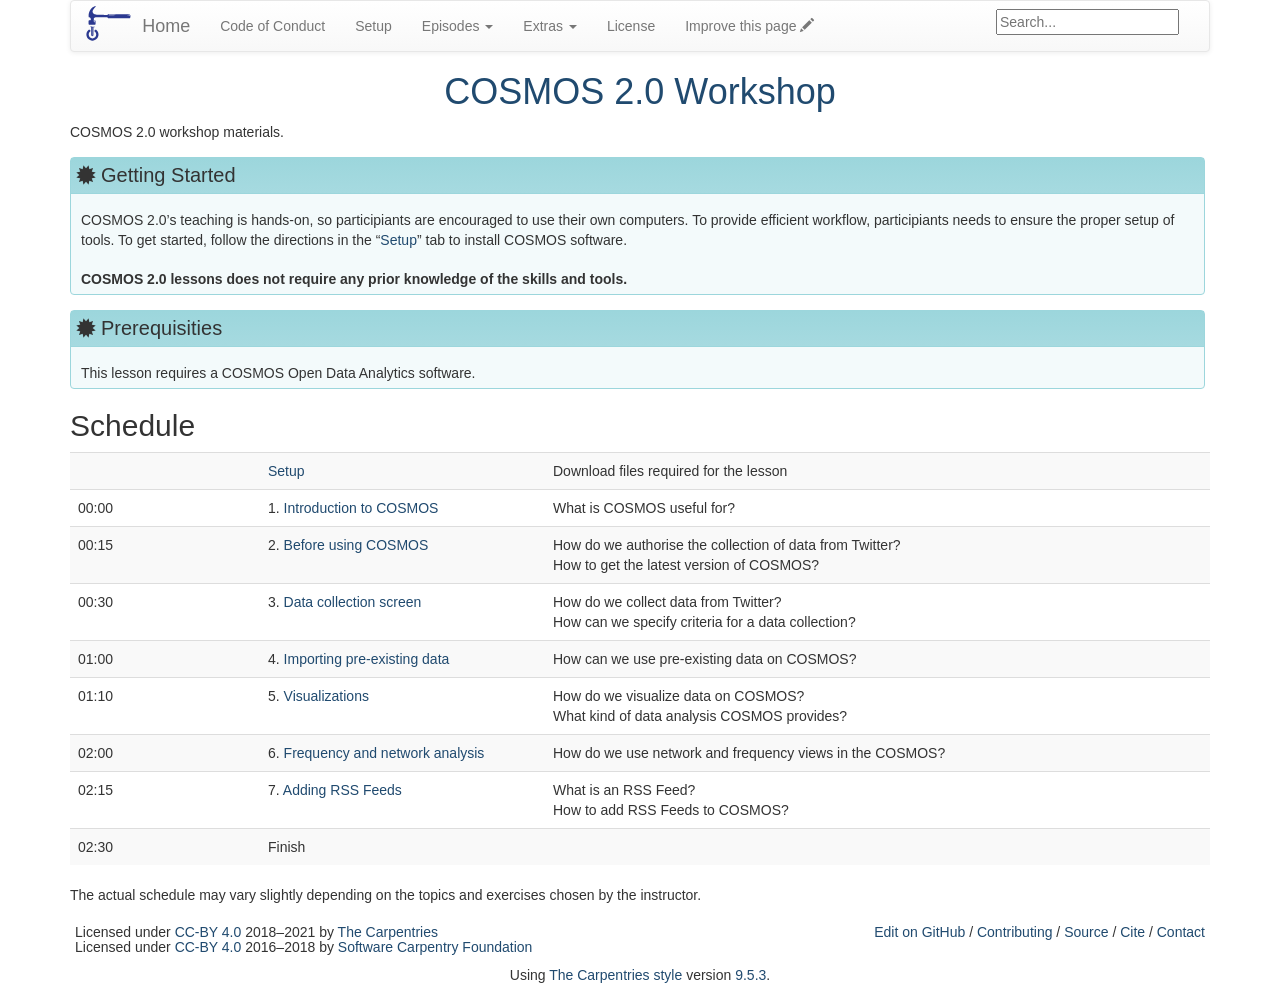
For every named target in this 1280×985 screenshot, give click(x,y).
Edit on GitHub (919, 932)
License (631, 26)
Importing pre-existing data (367, 659)
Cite (1132, 932)
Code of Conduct (272, 26)
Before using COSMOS (356, 545)
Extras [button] (550, 26)
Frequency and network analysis (384, 753)
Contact (1181, 932)
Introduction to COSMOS (361, 508)
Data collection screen (353, 602)
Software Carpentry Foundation (435, 947)
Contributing (1015, 932)
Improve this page (749, 26)
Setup (373, 26)
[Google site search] (1087, 22)
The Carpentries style (615, 975)
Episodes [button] (457, 26)
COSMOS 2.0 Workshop (639, 91)
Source (1086, 932)
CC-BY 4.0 (208, 932)
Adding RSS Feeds (342, 790)
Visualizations (326, 696)
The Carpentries (388, 932)
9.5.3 (750, 975)
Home (166, 26)
